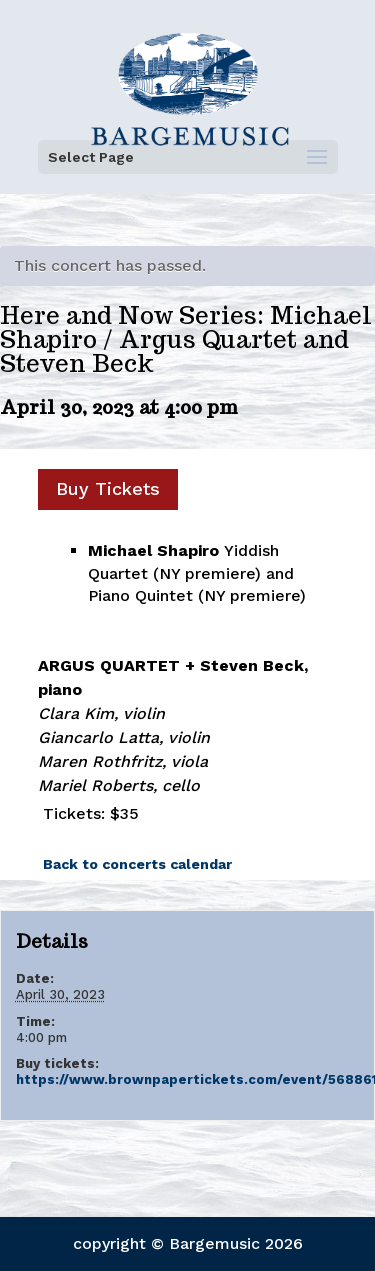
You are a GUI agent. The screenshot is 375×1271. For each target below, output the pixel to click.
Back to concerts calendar (137, 864)
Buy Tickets (108, 488)
